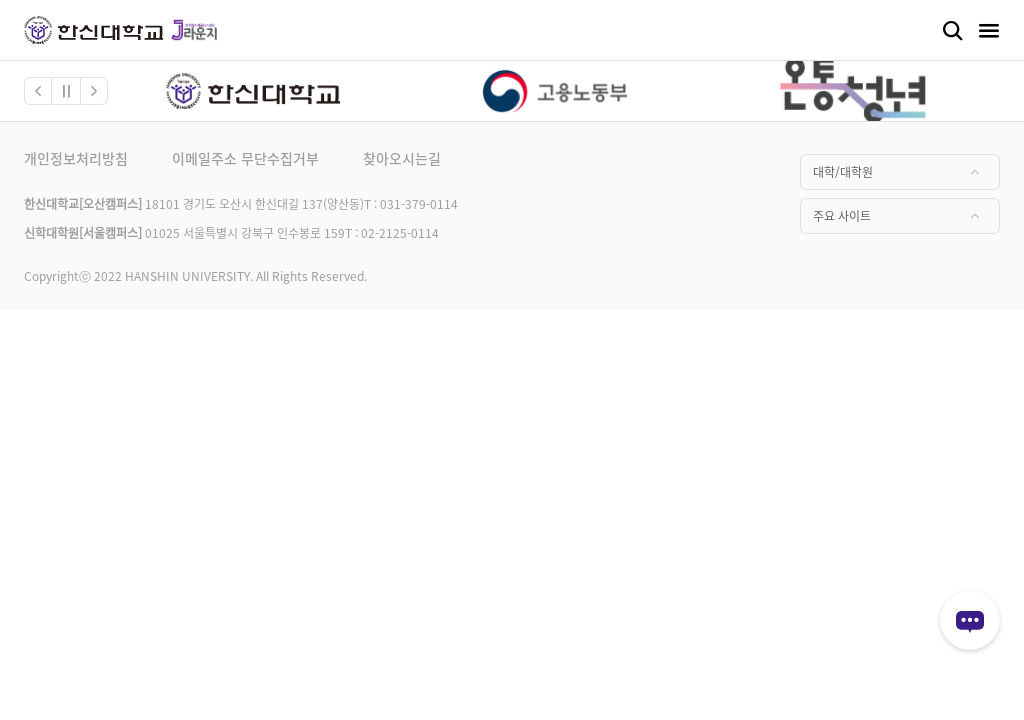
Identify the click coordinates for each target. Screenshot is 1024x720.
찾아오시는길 (402, 158)
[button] (38, 91)
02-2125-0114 (400, 232)
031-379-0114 (419, 203)
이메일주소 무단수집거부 (245, 158)
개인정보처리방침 (76, 158)
